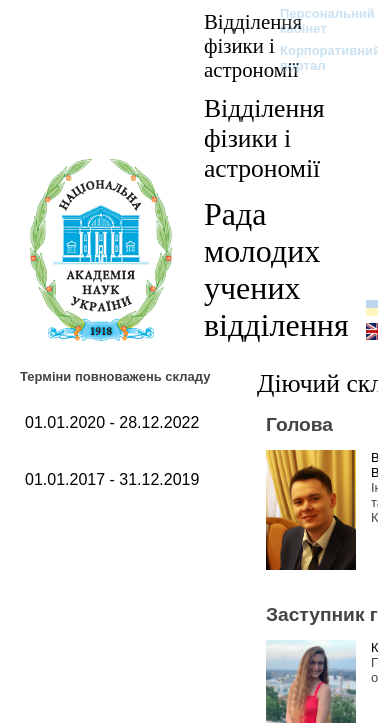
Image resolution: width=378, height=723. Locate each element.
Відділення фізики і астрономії (253, 45)
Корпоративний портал (317, 58)
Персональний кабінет (317, 21)
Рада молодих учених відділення (276, 269)
